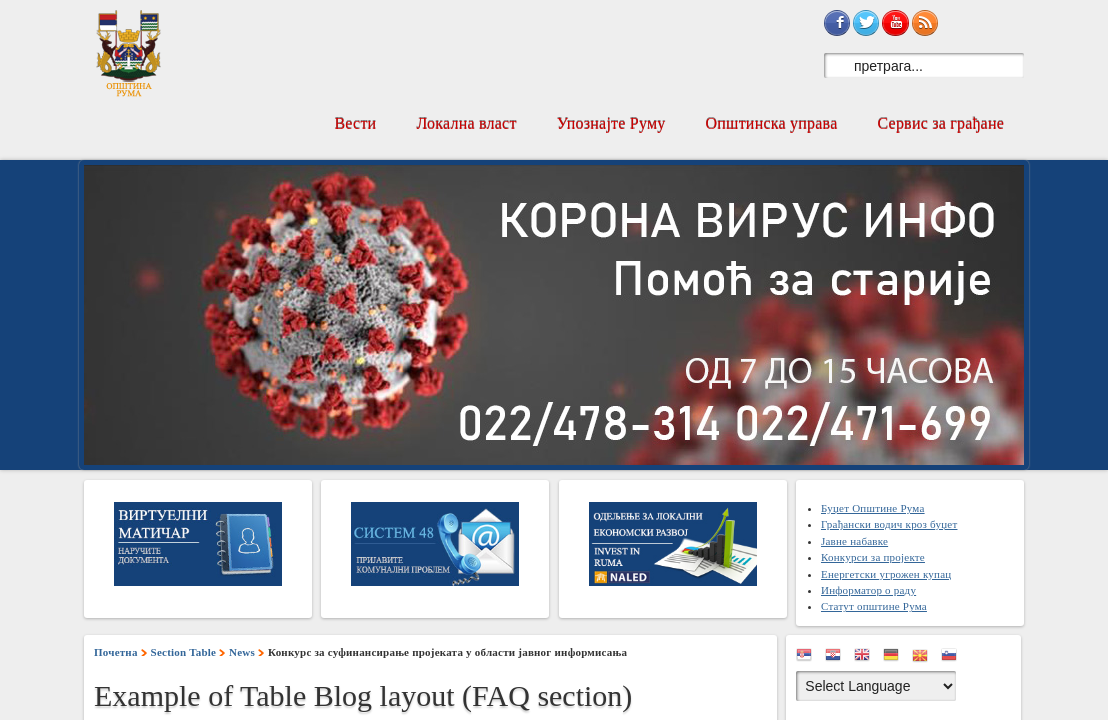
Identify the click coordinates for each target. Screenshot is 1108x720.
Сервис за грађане (940, 123)
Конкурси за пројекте (873, 557)
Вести (355, 123)
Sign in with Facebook (837, 23)
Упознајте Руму (611, 123)
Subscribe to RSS (925, 23)
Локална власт (466, 123)
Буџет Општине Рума (873, 508)
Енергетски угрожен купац (886, 574)
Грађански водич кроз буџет (889, 524)
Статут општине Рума (874, 606)
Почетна (116, 652)
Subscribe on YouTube (895, 23)
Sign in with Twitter (866, 23)
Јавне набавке (854, 541)
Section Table (184, 652)
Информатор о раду (868, 590)
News (242, 652)
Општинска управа (772, 123)
